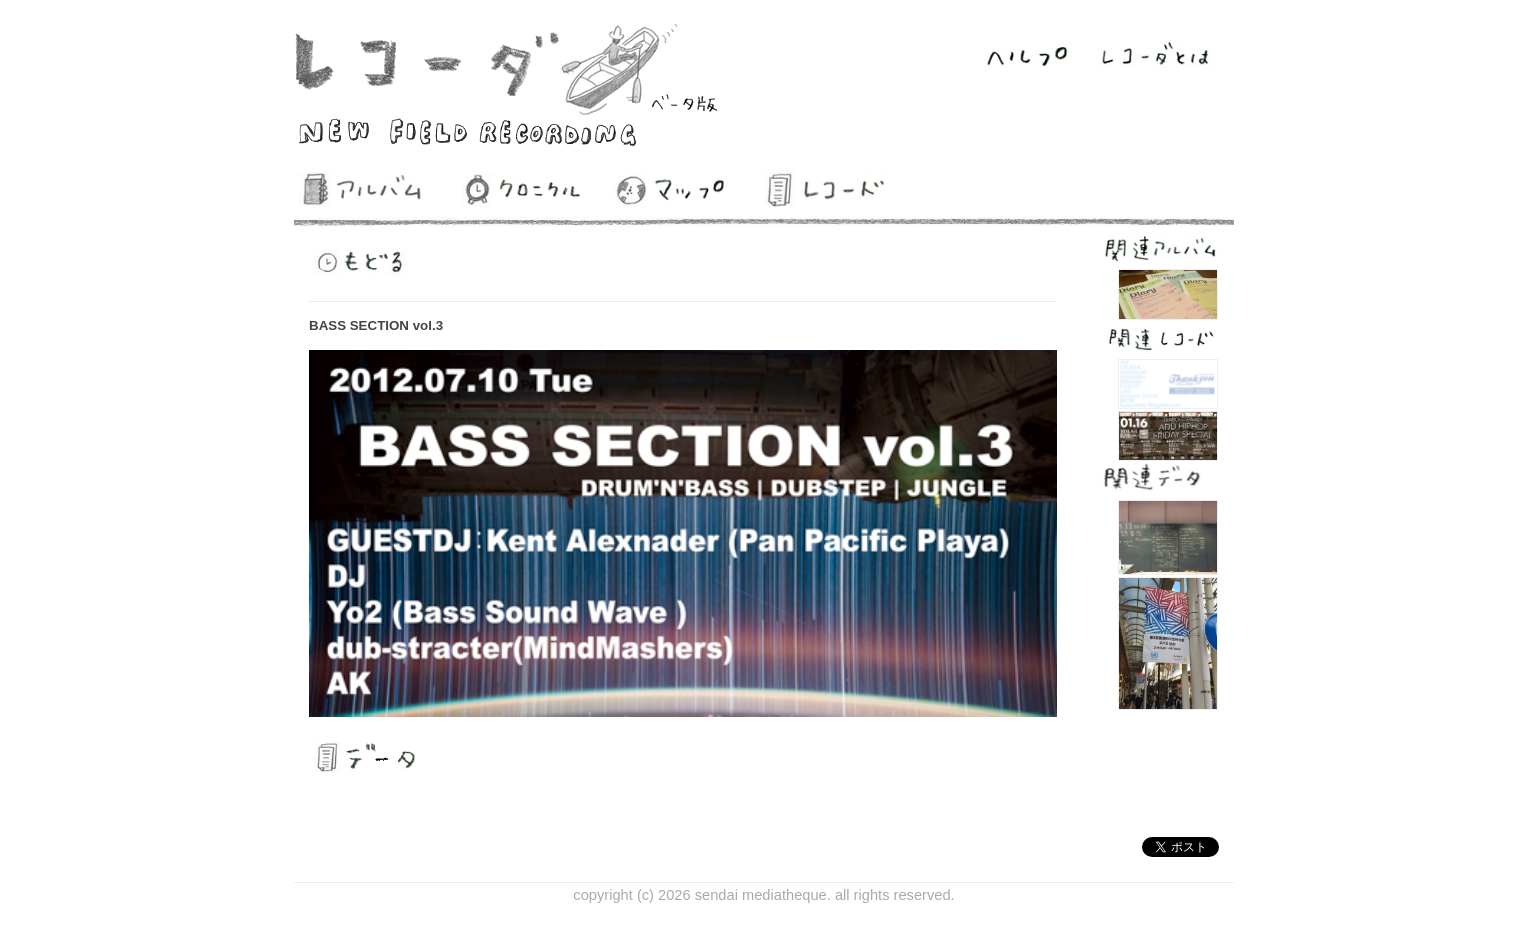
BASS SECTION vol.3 (376, 325)
